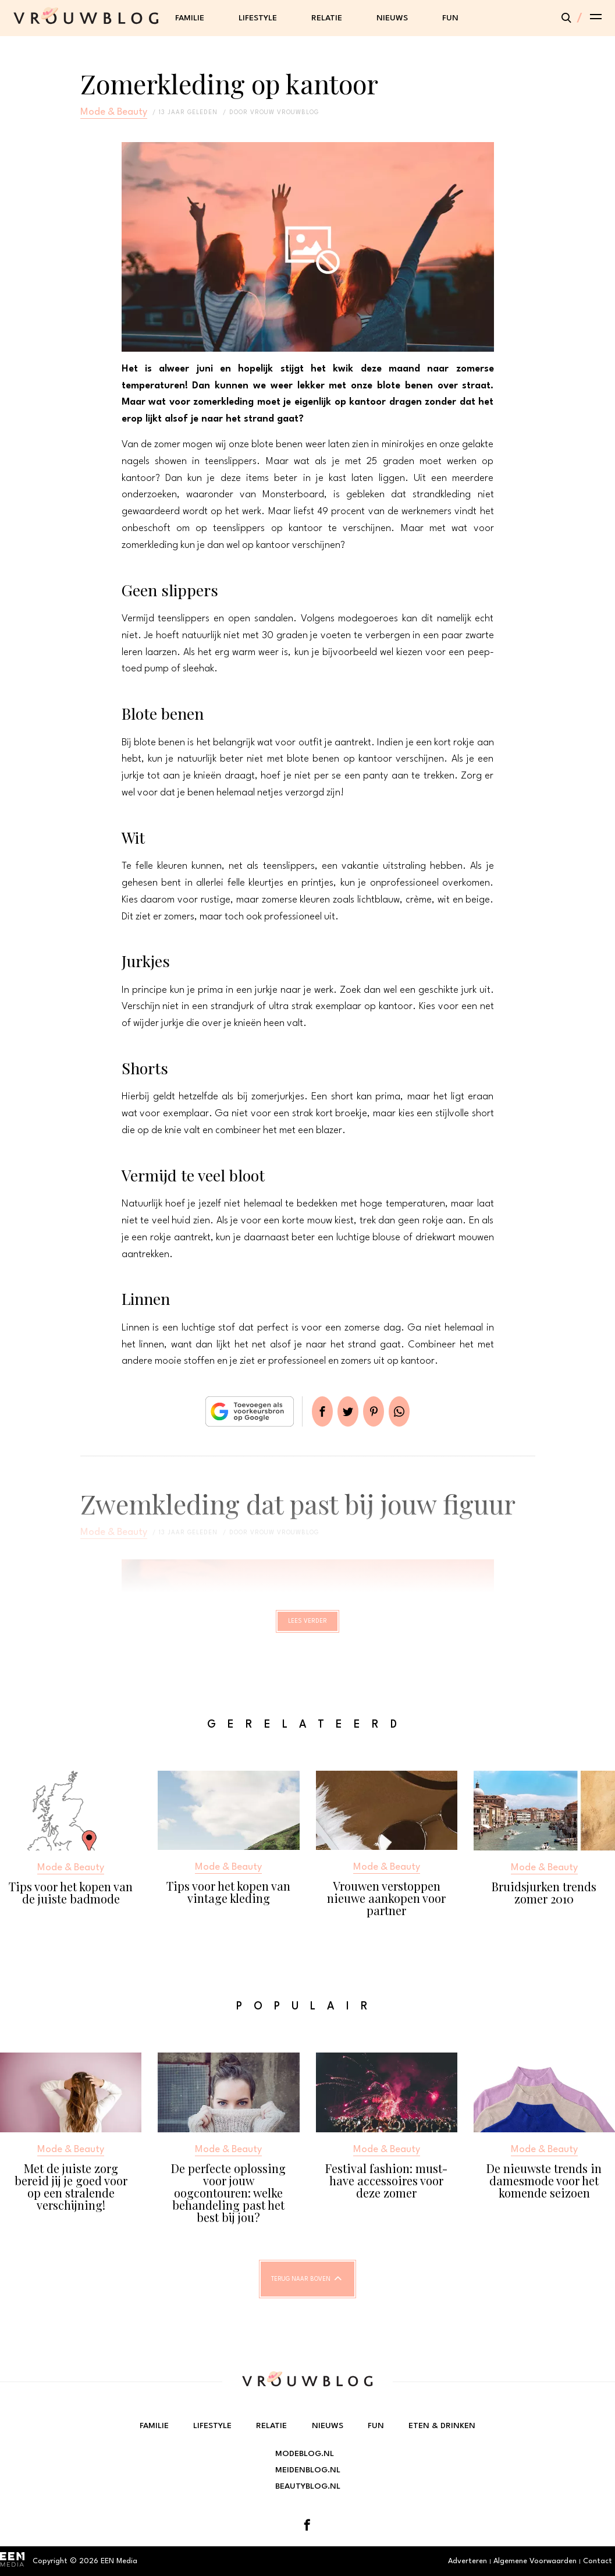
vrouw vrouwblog (284, 112)
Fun (450, 18)
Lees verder (307, 1626)
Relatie (326, 18)
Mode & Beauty (113, 112)
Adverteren (467, 2561)
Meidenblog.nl (307, 2470)
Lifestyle (258, 18)
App (413, 1411)
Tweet (343, 1411)
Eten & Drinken (441, 2426)
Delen (308, 1411)
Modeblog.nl (304, 2454)
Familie (189, 18)
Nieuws (392, 18)
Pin (378, 1411)
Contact (597, 2561)
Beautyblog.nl (307, 2486)
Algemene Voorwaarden (535, 2561)
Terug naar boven (301, 2289)
